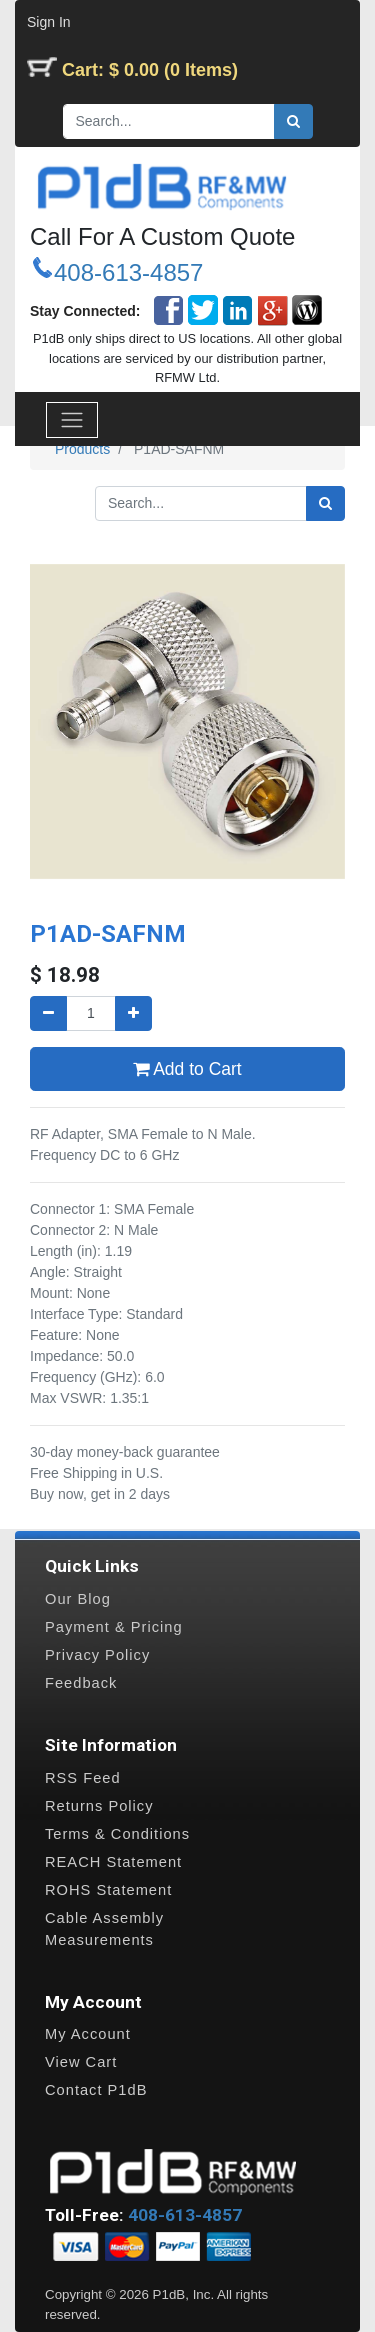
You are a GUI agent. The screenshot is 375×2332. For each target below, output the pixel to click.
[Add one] (133, 1013)
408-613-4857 (128, 272)
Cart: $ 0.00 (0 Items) (150, 70)
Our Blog (78, 1599)
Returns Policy (99, 1806)
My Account (88, 2034)
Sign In (49, 22)
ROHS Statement (108, 1890)
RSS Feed (83, 1778)
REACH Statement (113, 1862)
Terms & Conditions (117, 1834)
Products (82, 449)
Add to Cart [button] (187, 1069)
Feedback (81, 1683)
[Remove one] (48, 1013)
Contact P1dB (96, 2090)
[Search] (293, 121)
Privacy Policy (97, 1655)
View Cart (81, 2062)
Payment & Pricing (114, 1627)
